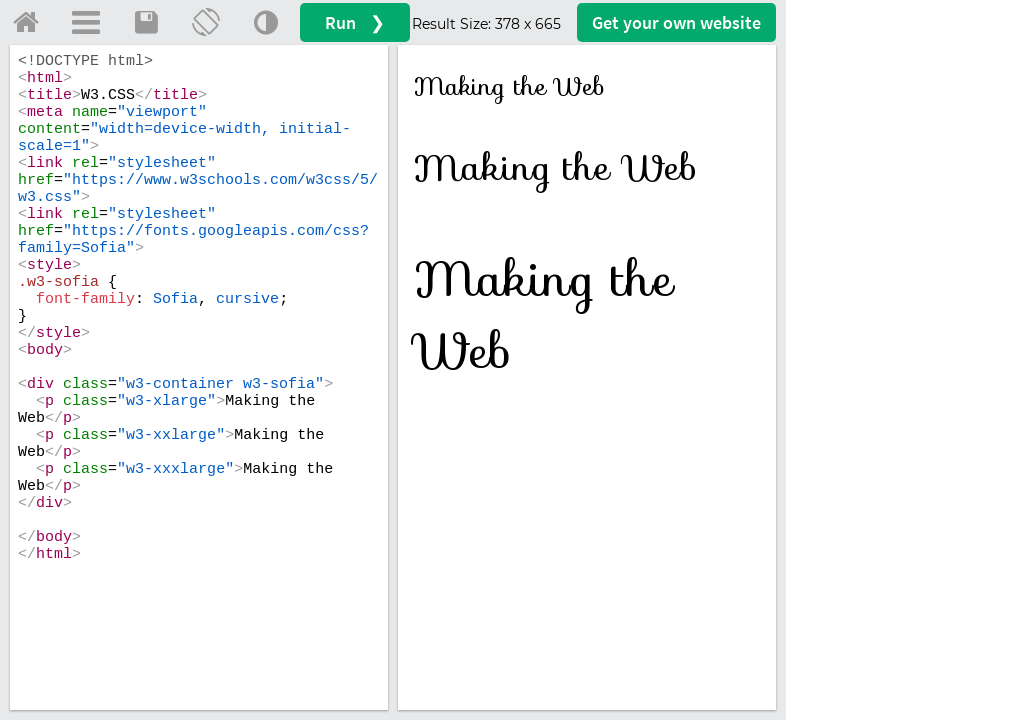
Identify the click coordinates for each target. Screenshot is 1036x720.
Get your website (676, 22)
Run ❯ (355, 22)
